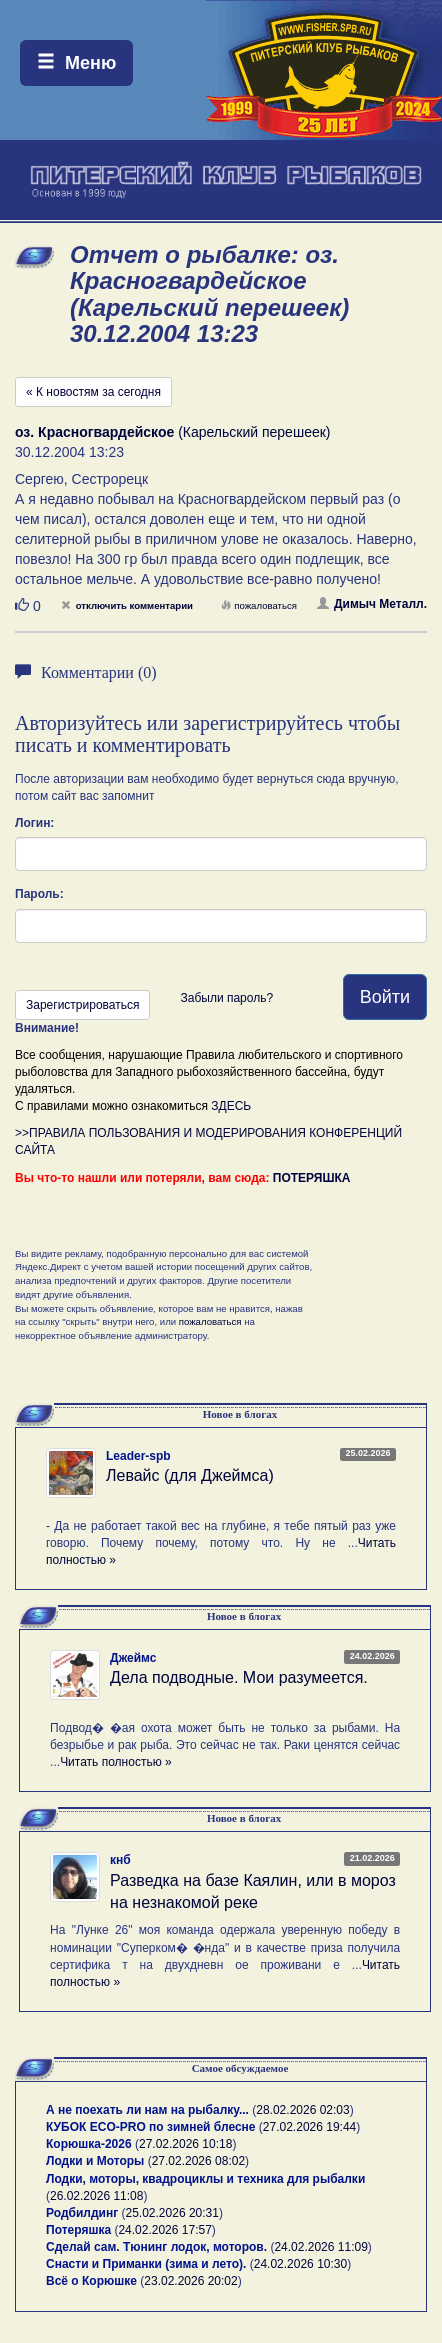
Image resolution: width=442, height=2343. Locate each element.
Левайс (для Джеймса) (190, 1475)
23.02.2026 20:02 (190, 2281)
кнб (120, 1860)
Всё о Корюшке (91, 2281)
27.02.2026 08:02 (198, 2161)
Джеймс (133, 1658)
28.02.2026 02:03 (302, 2110)
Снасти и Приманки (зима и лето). (146, 2264)
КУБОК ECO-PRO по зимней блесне (151, 2127)
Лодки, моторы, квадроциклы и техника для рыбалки (205, 2179)
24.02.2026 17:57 (164, 2230)
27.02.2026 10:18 (185, 2144)
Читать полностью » (116, 1762)
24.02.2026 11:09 (320, 2247)
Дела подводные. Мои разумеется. (239, 1677)
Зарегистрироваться (82, 1005)
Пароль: (39, 894)
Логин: (34, 823)
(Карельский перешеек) (173, 432)
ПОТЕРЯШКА (312, 1178)
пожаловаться (259, 605)
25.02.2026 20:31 (172, 2213)
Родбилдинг (82, 2213)
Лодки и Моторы (95, 2161)
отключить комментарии (127, 605)
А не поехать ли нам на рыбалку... (147, 2110)
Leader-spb (138, 1456)
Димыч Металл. (372, 604)
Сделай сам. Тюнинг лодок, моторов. (158, 2247)
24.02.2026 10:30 (300, 2264)
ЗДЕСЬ (231, 1106)
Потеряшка (78, 2230)
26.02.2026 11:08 (96, 2196)
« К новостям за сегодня (93, 392)
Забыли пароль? (226, 998)
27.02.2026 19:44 (309, 2127)
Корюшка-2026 (89, 2144)
